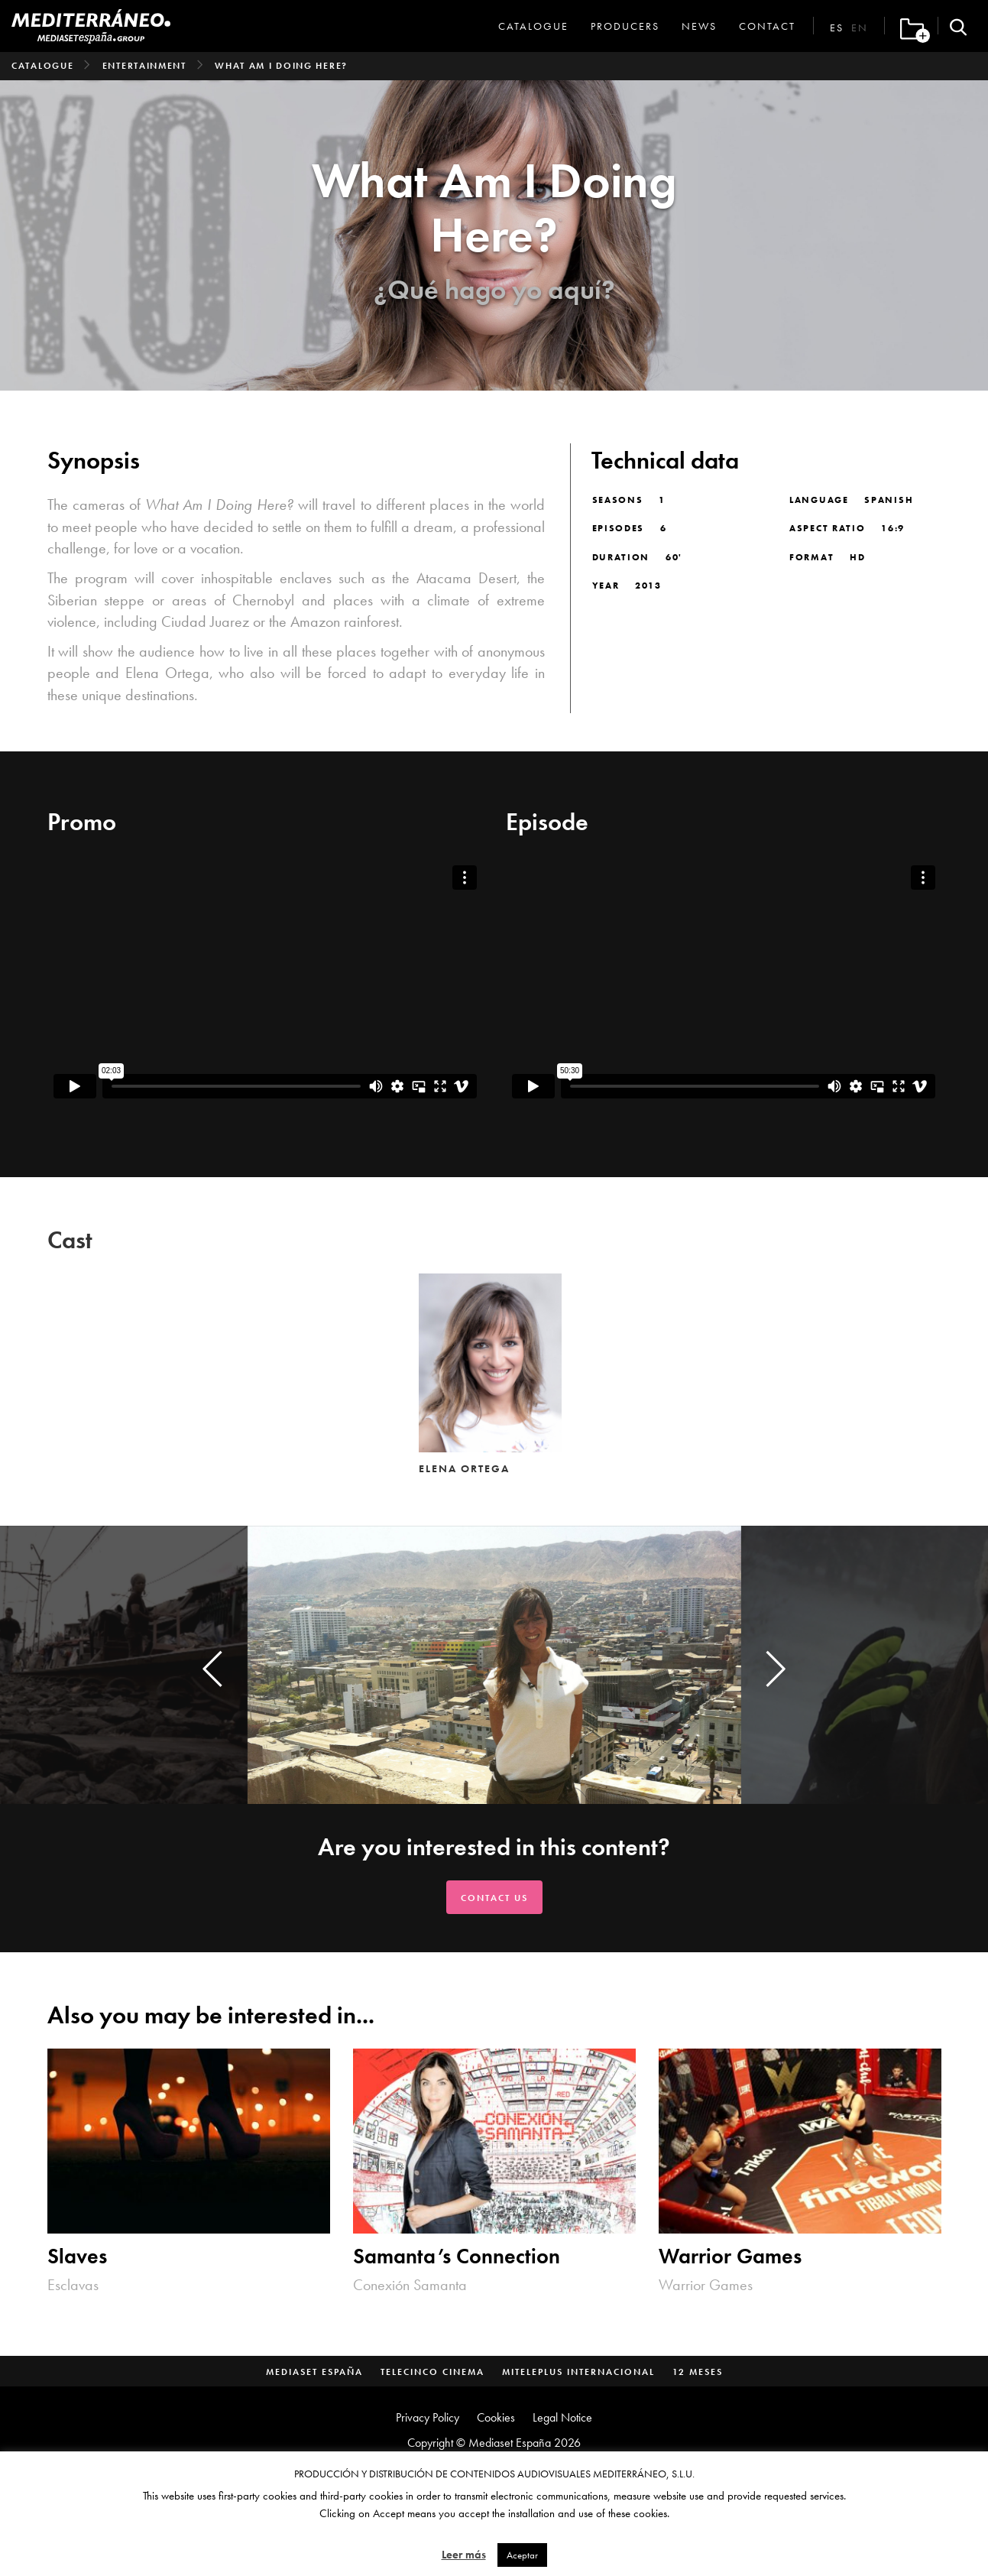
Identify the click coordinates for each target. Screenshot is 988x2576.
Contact (767, 26)
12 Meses (697, 2372)
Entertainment (144, 66)
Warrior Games (730, 2256)
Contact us (494, 1898)
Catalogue (533, 26)
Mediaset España (314, 2372)
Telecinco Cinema (432, 2372)
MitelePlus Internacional (578, 2372)
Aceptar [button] (522, 2554)
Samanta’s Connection (456, 2256)
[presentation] (212, 1669)
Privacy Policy (427, 2417)
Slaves (77, 2256)
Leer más (464, 2554)
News (699, 26)
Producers (625, 26)
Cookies (496, 2417)
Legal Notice (562, 2417)
